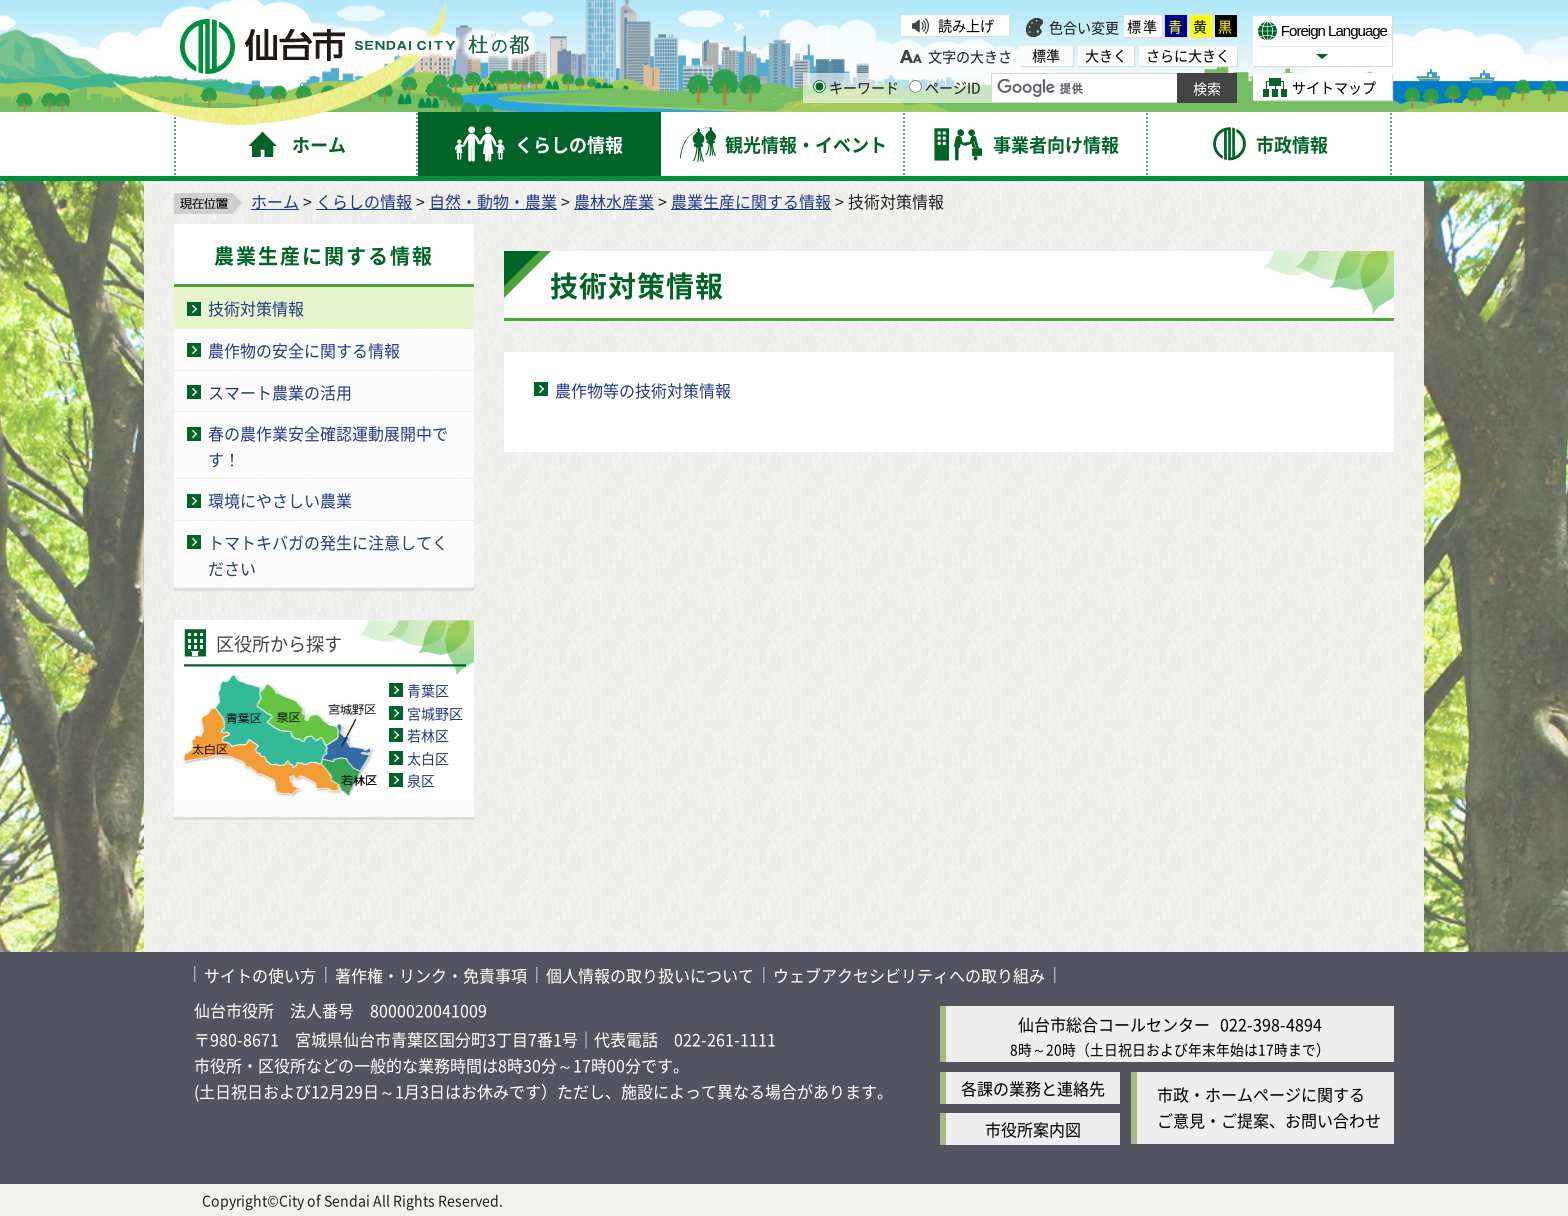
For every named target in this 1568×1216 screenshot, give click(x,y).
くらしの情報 (364, 201)
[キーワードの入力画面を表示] (819, 86)
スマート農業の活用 (280, 392)
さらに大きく (1188, 55)
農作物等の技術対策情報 (643, 390)
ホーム (275, 201)
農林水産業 (614, 201)
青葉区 (428, 690)
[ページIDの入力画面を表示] (915, 86)
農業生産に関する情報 (751, 201)
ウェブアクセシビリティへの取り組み (909, 975)
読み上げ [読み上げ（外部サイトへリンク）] (966, 25)
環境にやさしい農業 (280, 500)
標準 (1143, 26)
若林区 (428, 735)
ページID (945, 87)
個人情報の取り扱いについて (650, 975)
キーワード (856, 87)
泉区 (421, 780)
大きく (1106, 55)
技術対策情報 (256, 308)
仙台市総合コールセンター (1114, 1024)
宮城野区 (435, 713)
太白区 (428, 758)
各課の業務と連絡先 (1033, 1088)
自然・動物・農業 (493, 201)
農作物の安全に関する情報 (304, 350)
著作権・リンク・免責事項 (431, 975)
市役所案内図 (1033, 1129)
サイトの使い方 (260, 975)
